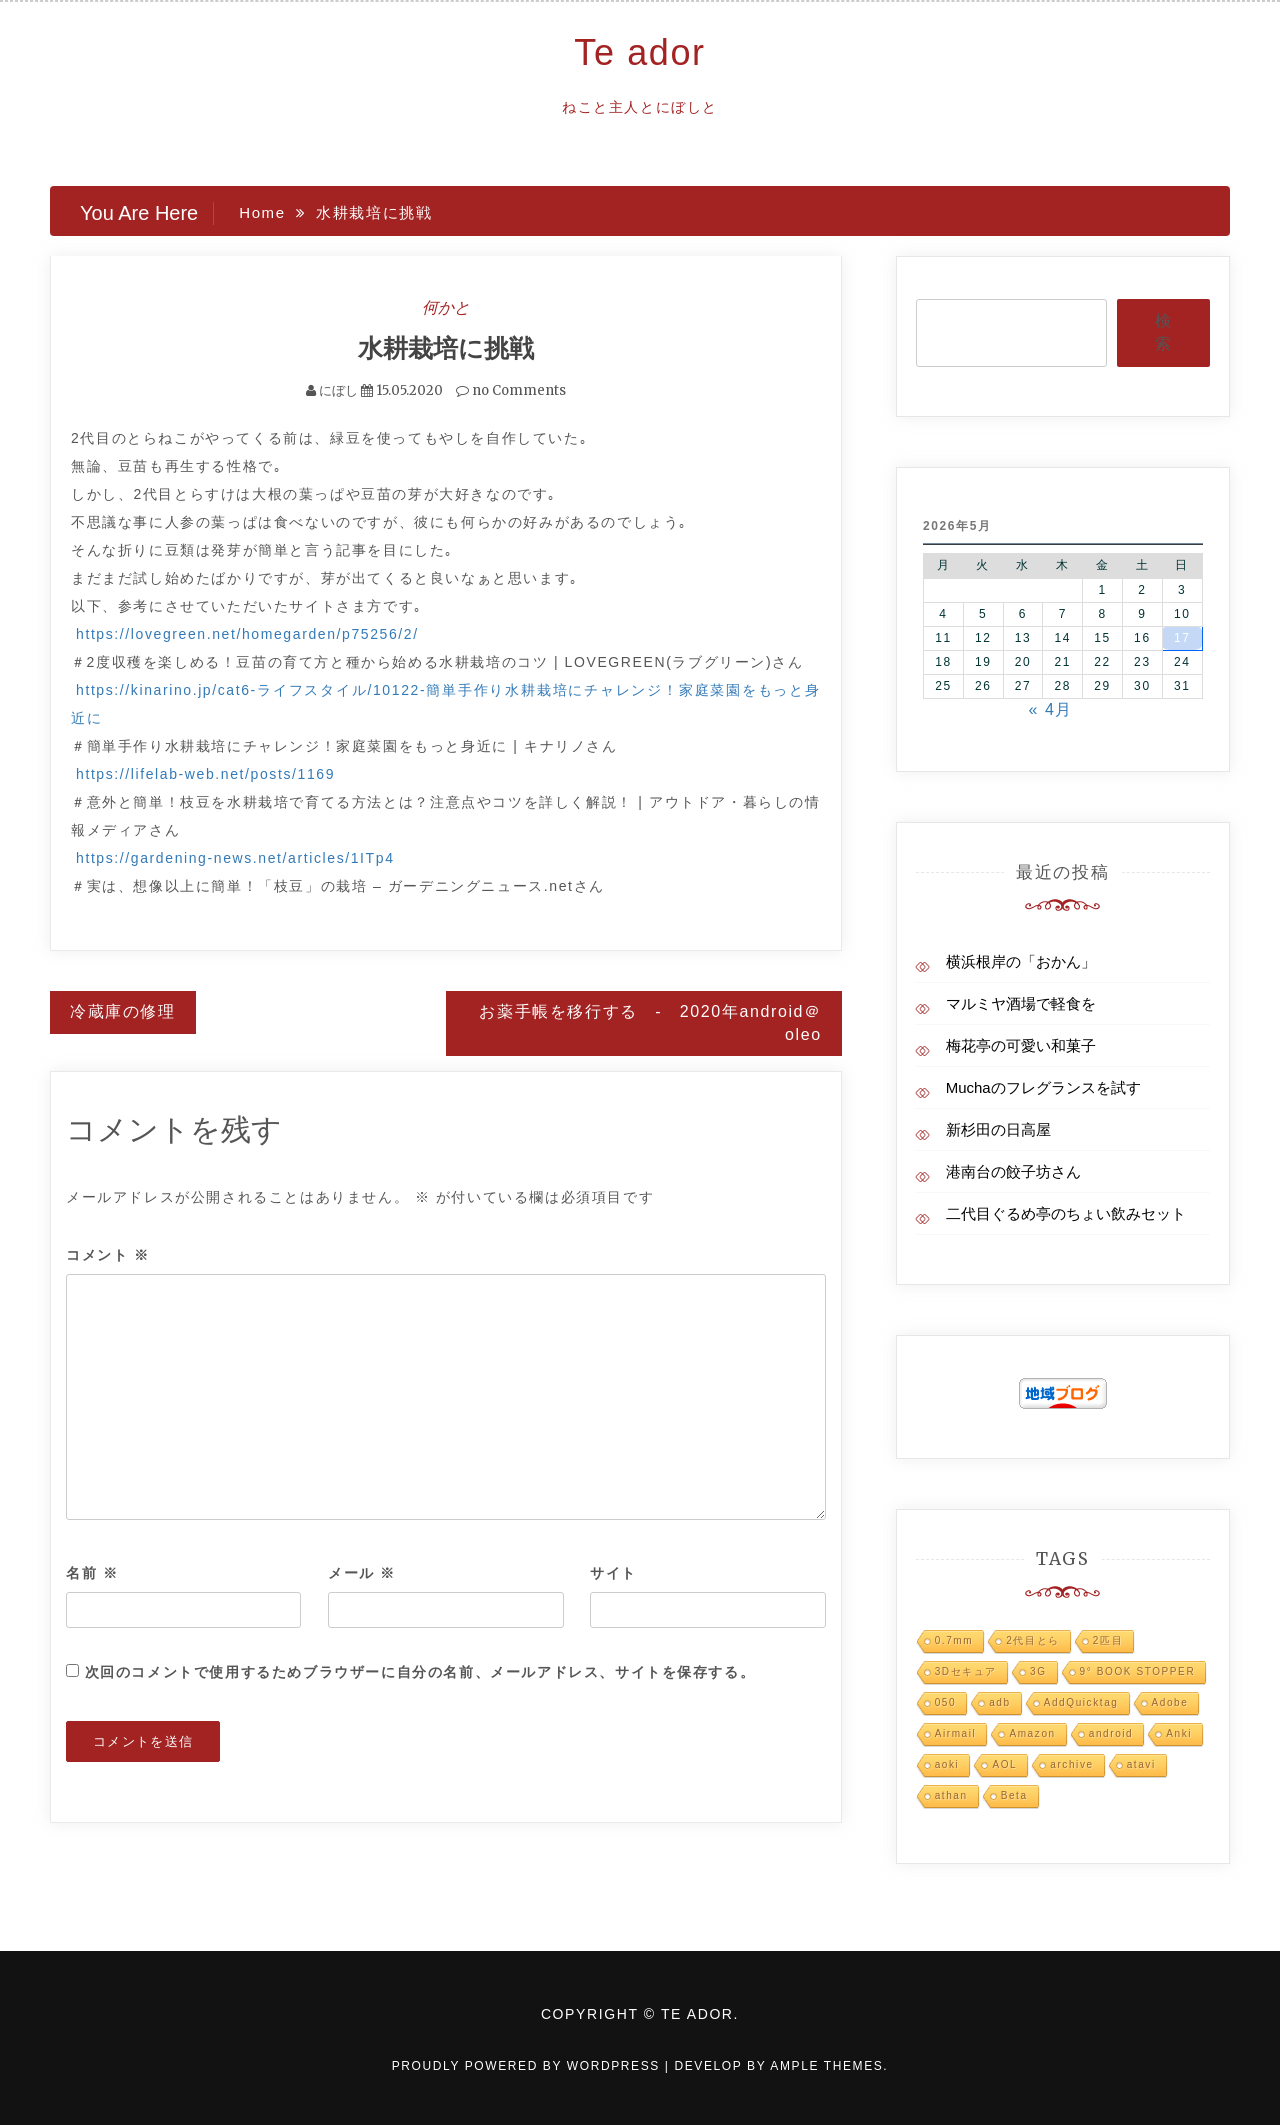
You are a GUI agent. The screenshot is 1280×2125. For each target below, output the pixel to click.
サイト (613, 1572)
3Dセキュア (966, 1671)
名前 (92, 1572)
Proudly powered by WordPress (528, 2066)
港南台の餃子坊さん (1013, 1171)
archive (1071, 1764)
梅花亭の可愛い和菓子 (1021, 1045)
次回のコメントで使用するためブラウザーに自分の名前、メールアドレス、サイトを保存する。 (420, 1671)
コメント (108, 1255)
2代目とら (1033, 1640)
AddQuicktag (1081, 1702)
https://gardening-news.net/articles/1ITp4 (235, 857)
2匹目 (1108, 1640)
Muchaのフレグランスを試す (1043, 1087)
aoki (947, 1764)
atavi (1141, 1764)
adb (1000, 1702)
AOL (1004, 1764)
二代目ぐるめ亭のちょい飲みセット (1066, 1213)
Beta (1014, 1795)
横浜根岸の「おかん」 (1021, 961)
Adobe (1170, 1702)
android (1111, 1733)
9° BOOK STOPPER (1138, 1671)
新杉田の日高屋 (998, 1129)
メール (362, 1572)
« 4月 (1050, 709)
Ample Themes (826, 2066)
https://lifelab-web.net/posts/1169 (205, 773)
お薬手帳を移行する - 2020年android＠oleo (650, 1022)
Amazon (1032, 1733)
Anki (1179, 1733)
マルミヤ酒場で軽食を (1021, 1003)
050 (946, 1702)
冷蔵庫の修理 (123, 1010)
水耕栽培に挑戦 (446, 348)
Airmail (956, 1733)
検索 (1163, 332)
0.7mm (954, 1640)
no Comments (511, 389)
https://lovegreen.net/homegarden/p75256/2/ (247, 633)
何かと (446, 307)
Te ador (639, 52)
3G (1038, 1671)
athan (951, 1795)
